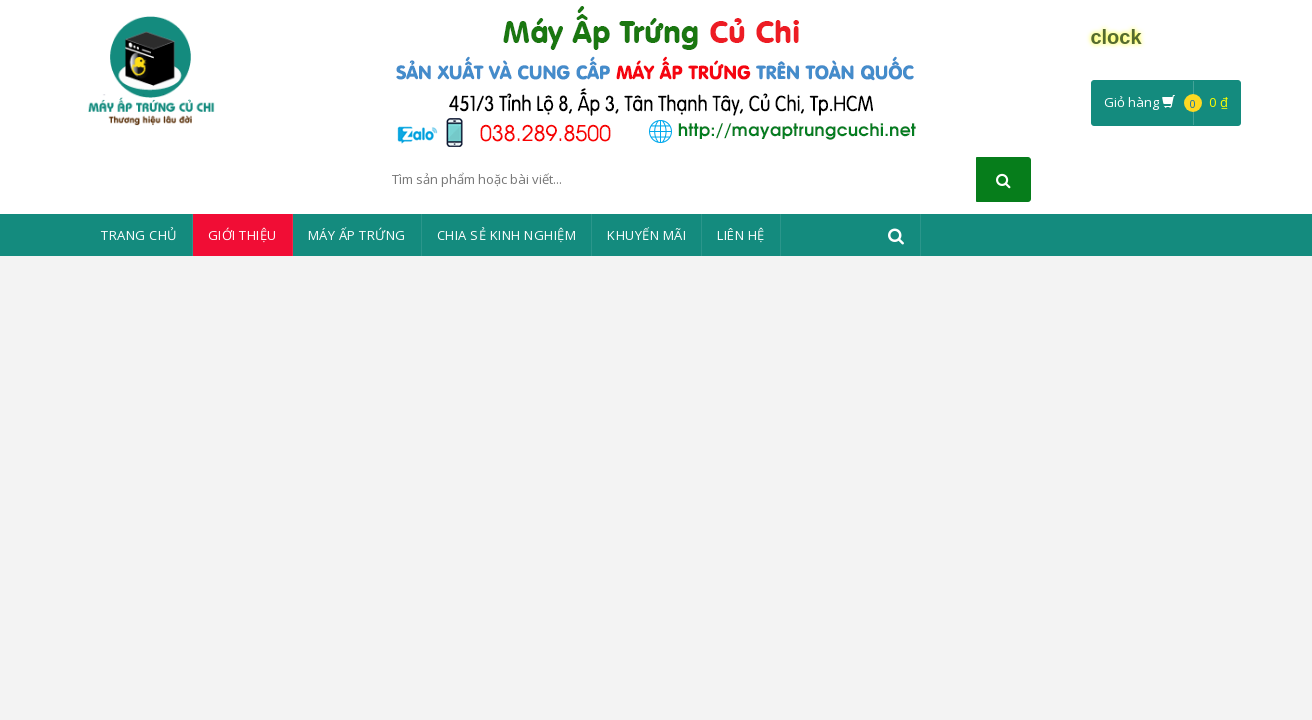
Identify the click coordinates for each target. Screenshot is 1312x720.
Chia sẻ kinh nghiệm (507, 235)
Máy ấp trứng (357, 235)
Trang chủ (139, 235)
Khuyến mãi (646, 235)
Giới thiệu (242, 235)
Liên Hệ (741, 235)
